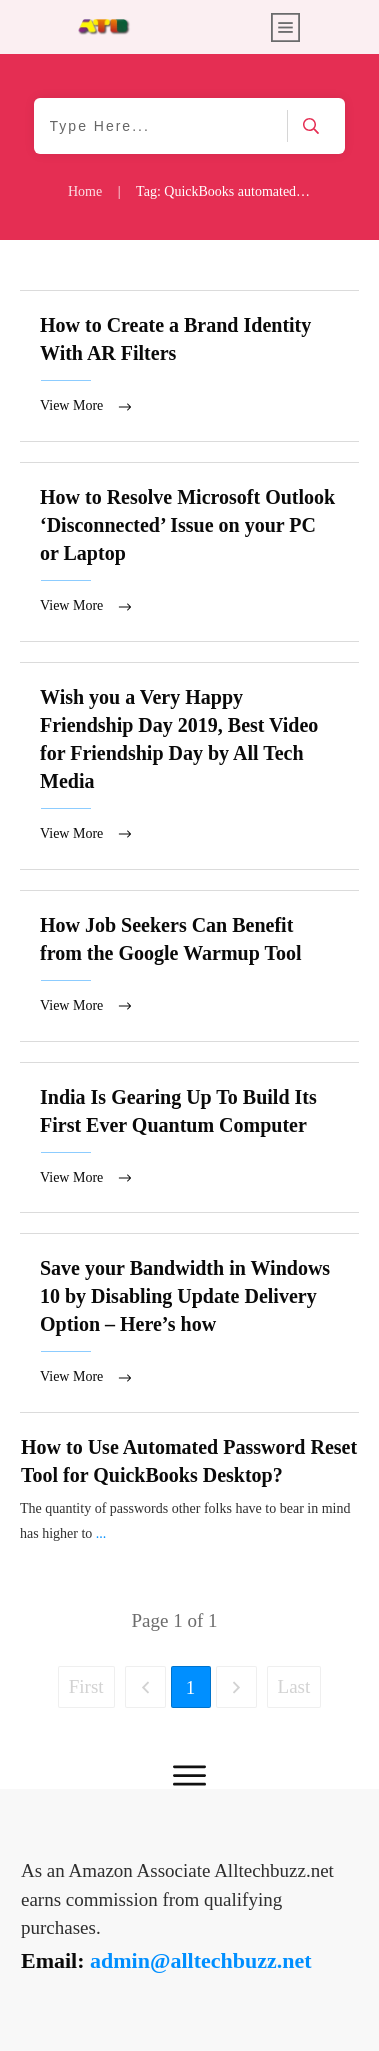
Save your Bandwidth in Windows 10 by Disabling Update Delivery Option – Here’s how (189, 1328)
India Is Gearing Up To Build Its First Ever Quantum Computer (189, 1142)
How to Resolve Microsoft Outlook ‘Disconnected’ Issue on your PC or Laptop (189, 553)
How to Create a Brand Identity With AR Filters (189, 366)
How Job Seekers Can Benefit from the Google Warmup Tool (189, 969)
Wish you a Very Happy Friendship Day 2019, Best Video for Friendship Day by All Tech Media (189, 768)
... (101, 1539)
